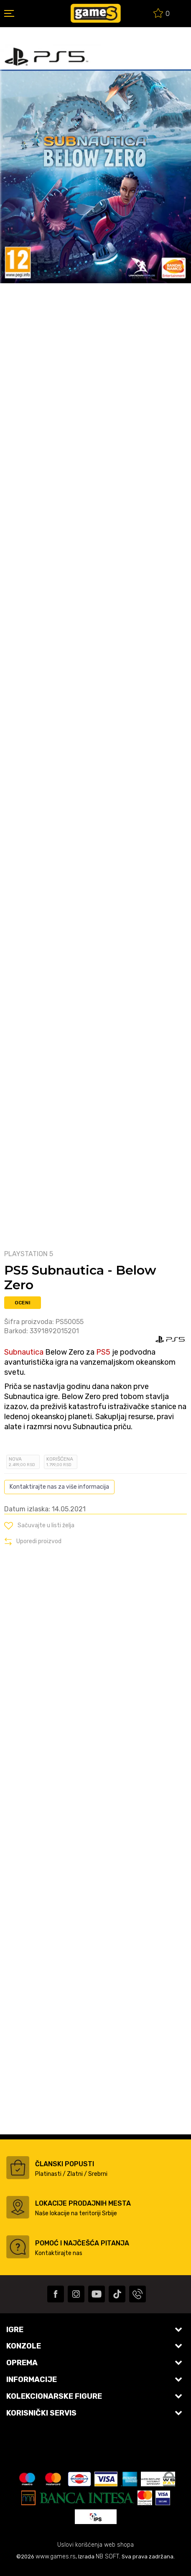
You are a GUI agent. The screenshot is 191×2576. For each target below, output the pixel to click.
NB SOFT (107, 2556)
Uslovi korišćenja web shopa (95, 2544)
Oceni (23, 1303)
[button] (39, 1525)
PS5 (103, 1352)
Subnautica (23, 1352)
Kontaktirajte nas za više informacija (59, 1486)
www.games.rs (56, 2556)
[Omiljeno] (161, 14)
